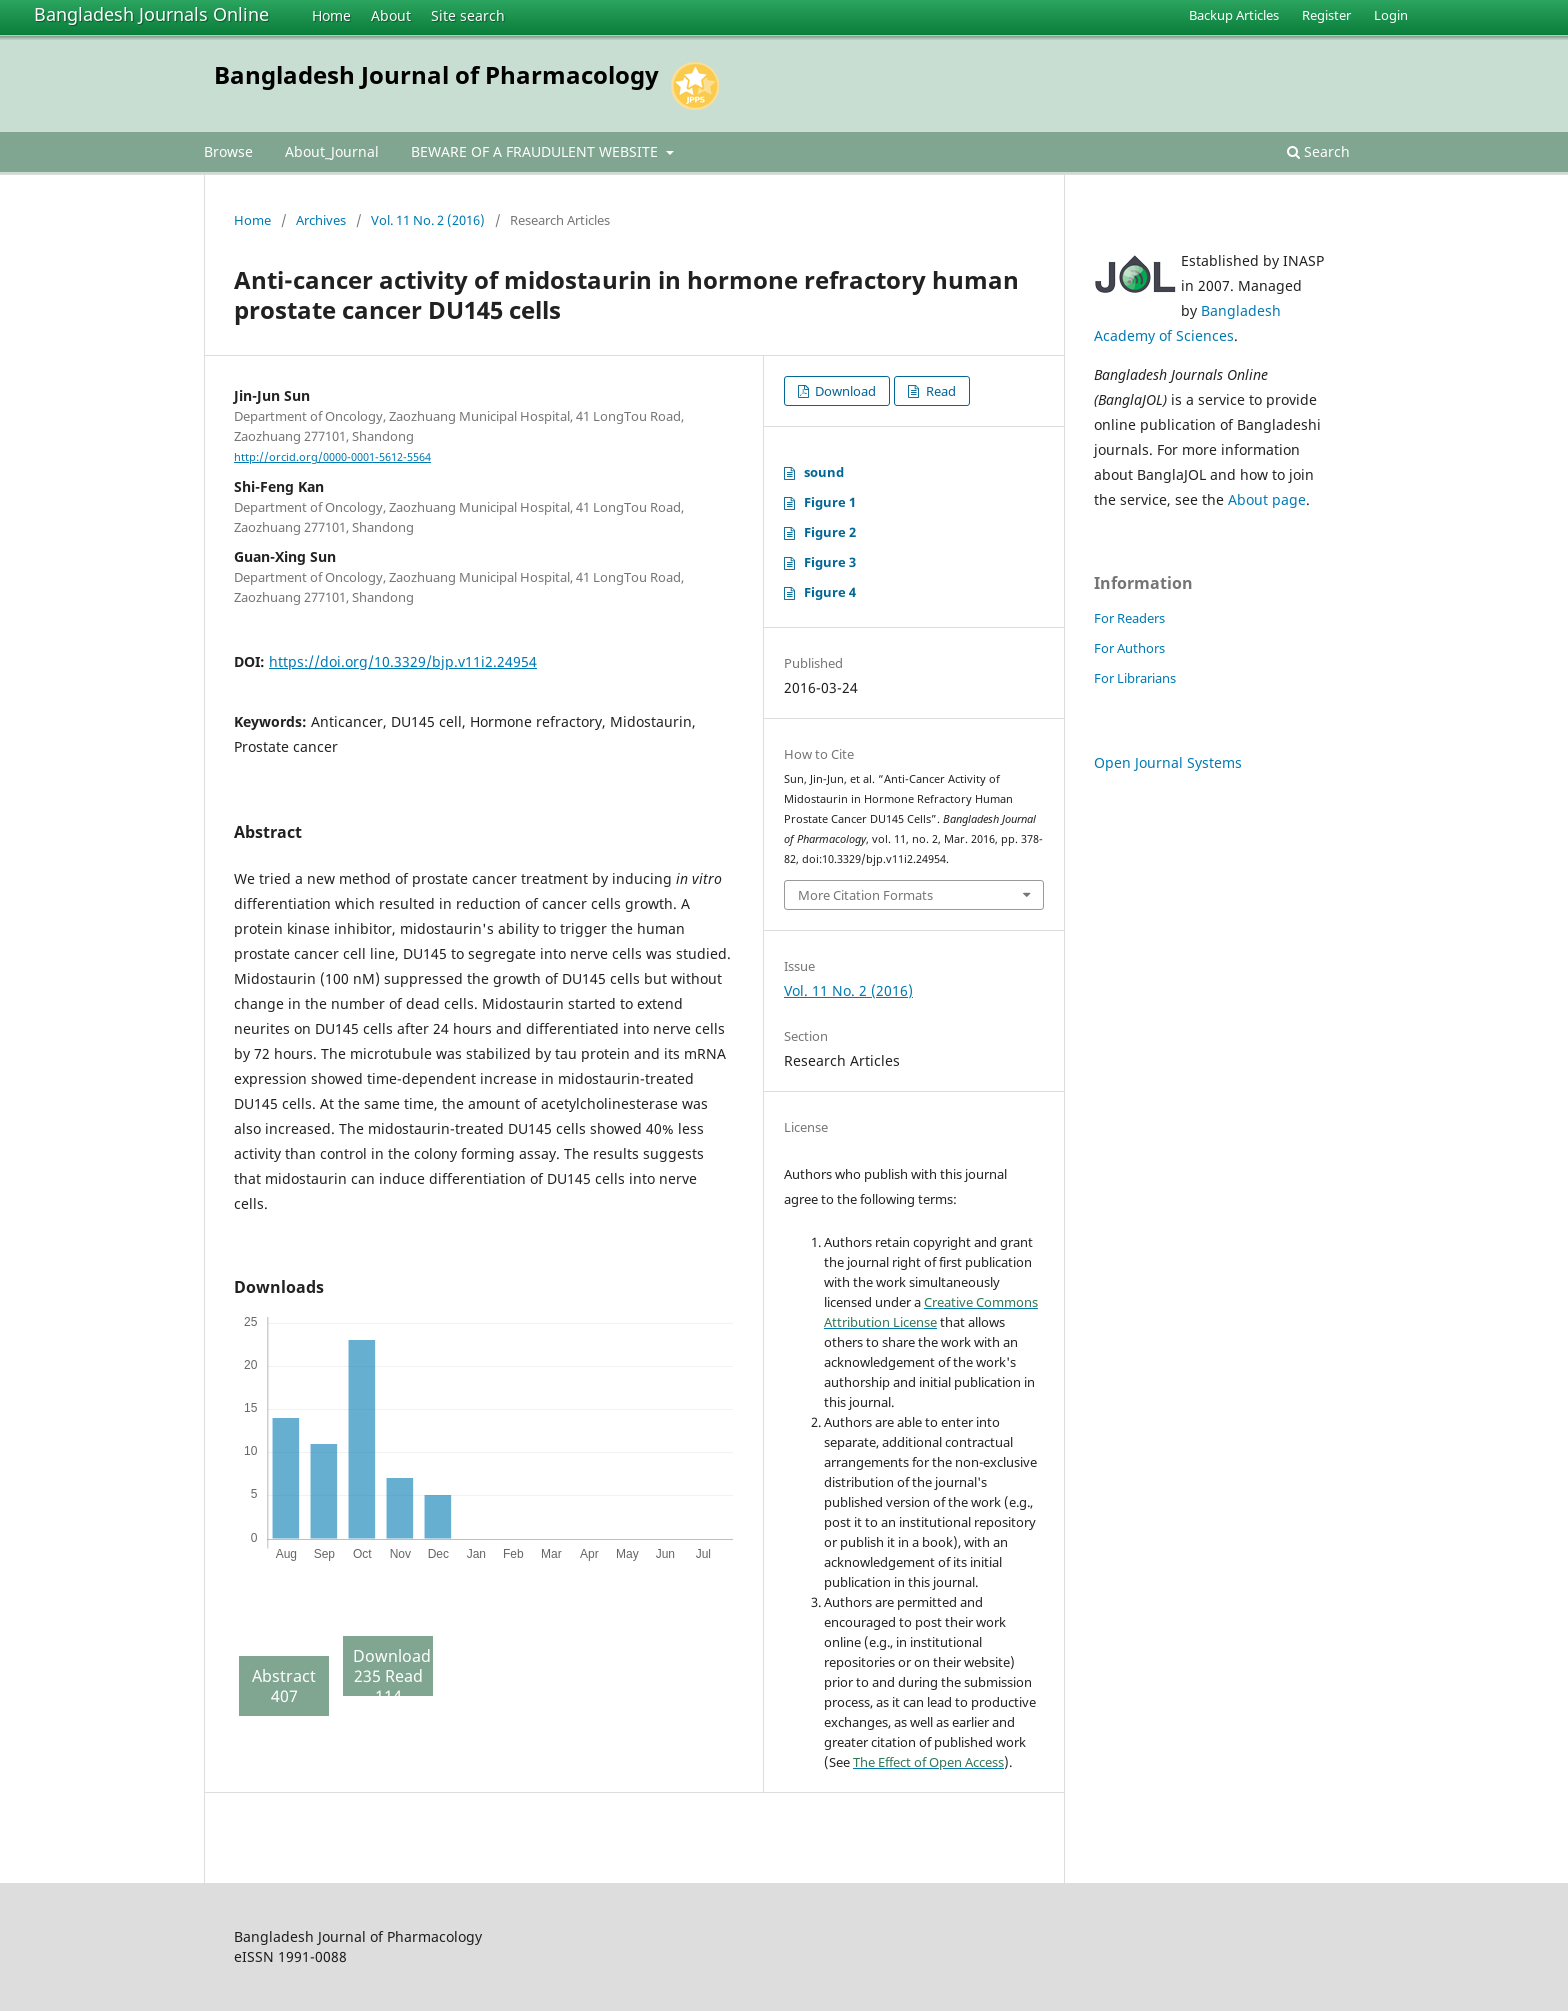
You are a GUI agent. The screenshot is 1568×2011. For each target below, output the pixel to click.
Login (1391, 15)
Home (331, 15)
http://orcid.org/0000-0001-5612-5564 (332, 457)
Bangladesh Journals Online (151, 14)
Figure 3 (830, 562)
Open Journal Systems (1168, 762)
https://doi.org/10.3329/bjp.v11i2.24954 (403, 661)
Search (1318, 151)
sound (824, 472)
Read (939, 391)
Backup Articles (1234, 15)
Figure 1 (830, 502)
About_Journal (332, 151)
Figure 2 (830, 532)
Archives (321, 220)
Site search (468, 15)
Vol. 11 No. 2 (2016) (428, 220)
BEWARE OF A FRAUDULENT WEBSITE (536, 151)
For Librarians (1135, 678)
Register (1326, 15)
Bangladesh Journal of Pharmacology (436, 74)
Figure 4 (830, 592)
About (391, 15)
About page (1267, 499)
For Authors (1129, 648)
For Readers (1129, 618)
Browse (228, 151)
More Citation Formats (865, 895)
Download (844, 391)
